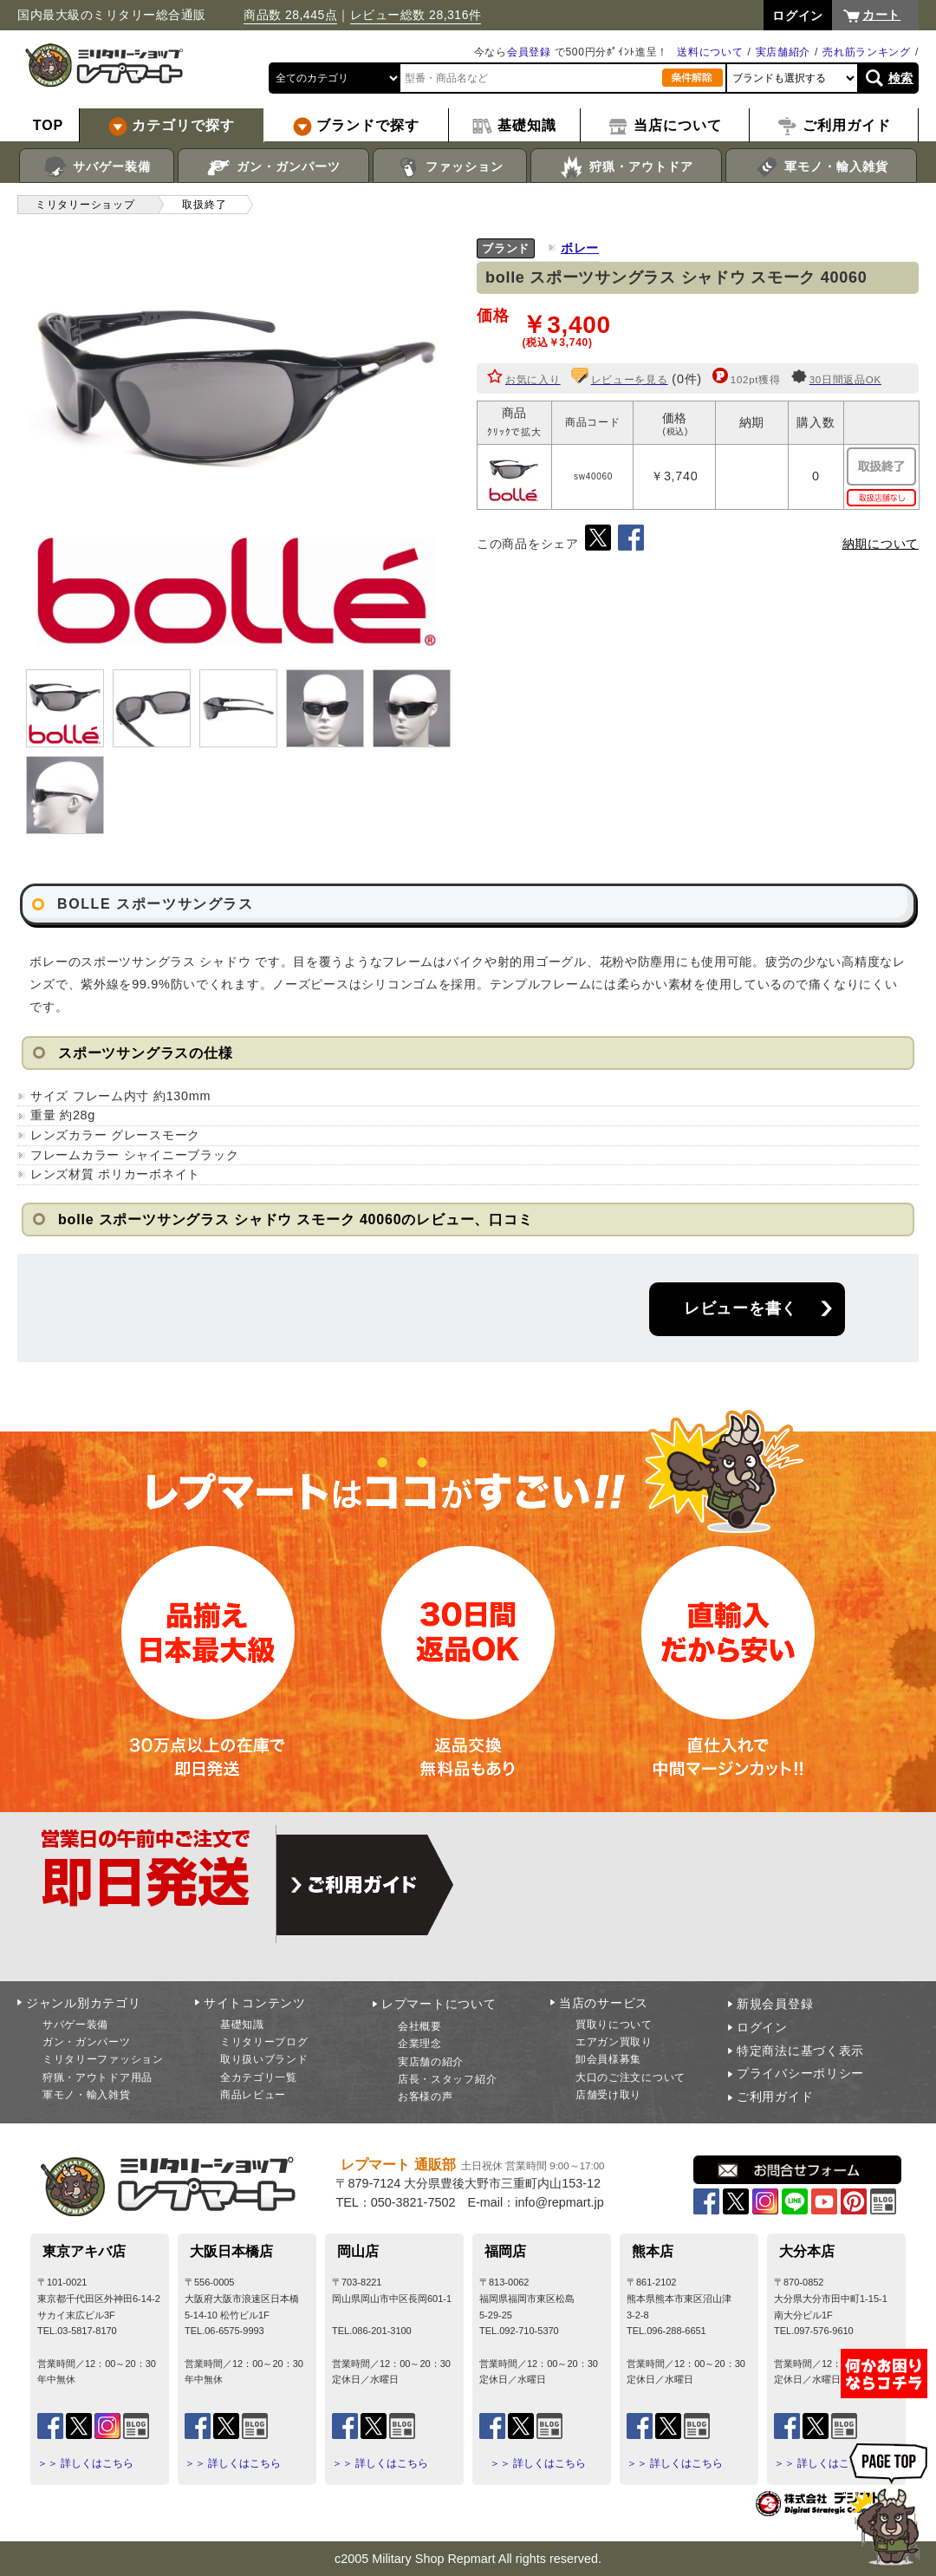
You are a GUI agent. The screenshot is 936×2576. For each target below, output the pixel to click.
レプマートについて (438, 2004)
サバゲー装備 (96, 167)
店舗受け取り (608, 2095)
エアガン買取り (614, 2042)
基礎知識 (242, 2024)
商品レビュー (253, 2095)
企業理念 (420, 2044)
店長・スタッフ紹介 (447, 2079)
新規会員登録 (775, 2004)
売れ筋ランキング (866, 52)
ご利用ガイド (775, 2096)
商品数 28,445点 (290, 15)
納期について (880, 544)
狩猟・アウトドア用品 (97, 2077)
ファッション (450, 167)
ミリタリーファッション (103, 2059)
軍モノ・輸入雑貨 (821, 167)
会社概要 (420, 2026)
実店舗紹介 (783, 52)
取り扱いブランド (264, 2059)
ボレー (580, 248)
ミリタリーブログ (264, 2042)
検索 (900, 78)
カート (881, 15)
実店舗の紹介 (431, 2062)
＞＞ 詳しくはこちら (85, 2463)
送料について (710, 52)
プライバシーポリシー (800, 2073)
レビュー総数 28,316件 (416, 15)
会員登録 (529, 52)
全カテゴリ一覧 (258, 2077)
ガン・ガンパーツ (273, 167)
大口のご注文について (630, 2077)
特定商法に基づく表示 (800, 2051)
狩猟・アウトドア (626, 167)
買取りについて (614, 2024)
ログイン (762, 2027)
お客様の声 (425, 2096)
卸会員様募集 (608, 2059)
